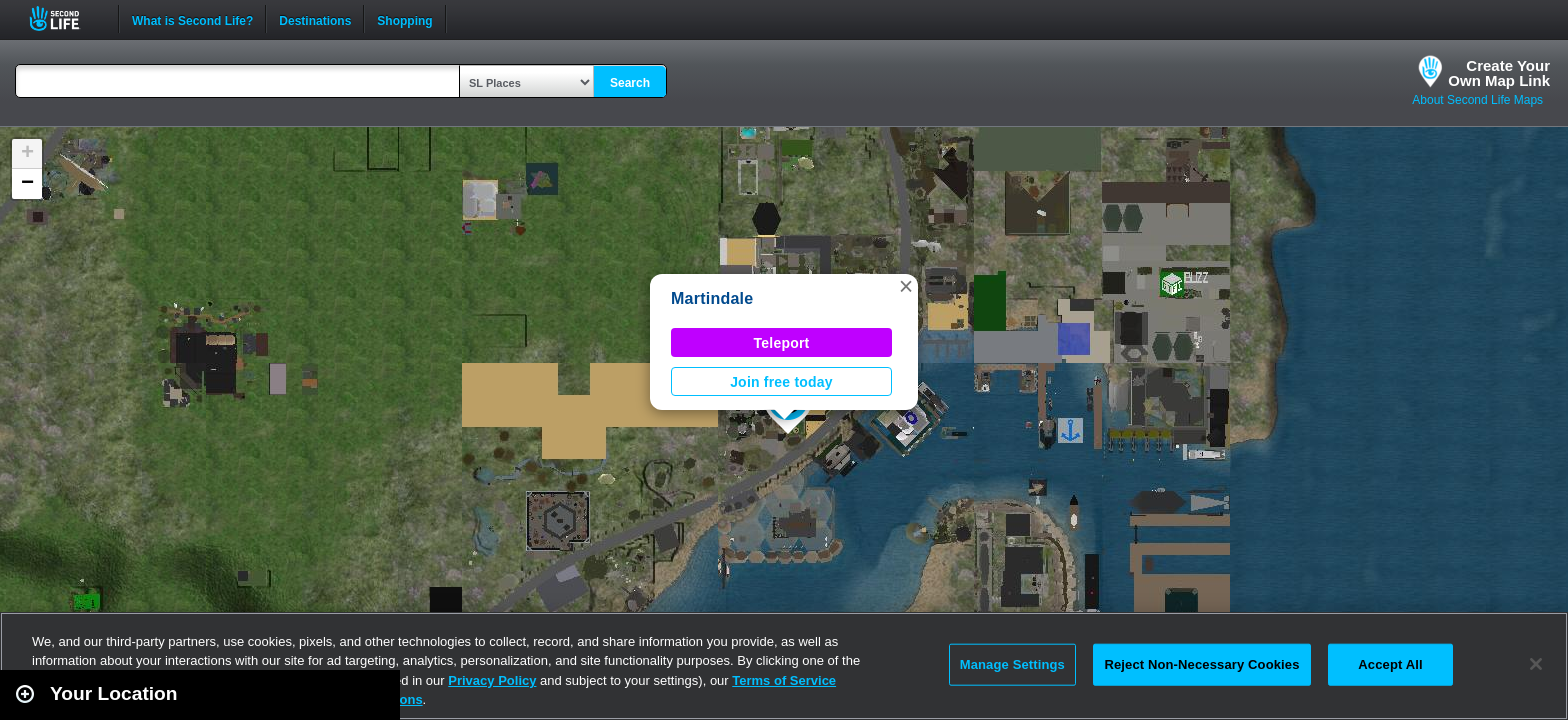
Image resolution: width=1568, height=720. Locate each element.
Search (630, 83)
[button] (906, 286)
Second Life (65, 18)
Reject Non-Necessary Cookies (1201, 664)
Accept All (1390, 664)
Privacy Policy (492, 680)
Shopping (404, 19)
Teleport (782, 343)
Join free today (781, 382)
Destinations (315, 19)
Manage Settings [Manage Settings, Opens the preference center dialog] (1012, 664)
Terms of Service (784, 680)
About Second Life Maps (1477, 100)
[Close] (1536, 664)
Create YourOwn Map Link (1499, 73)
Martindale (712, 298)
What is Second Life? (192, 19)
